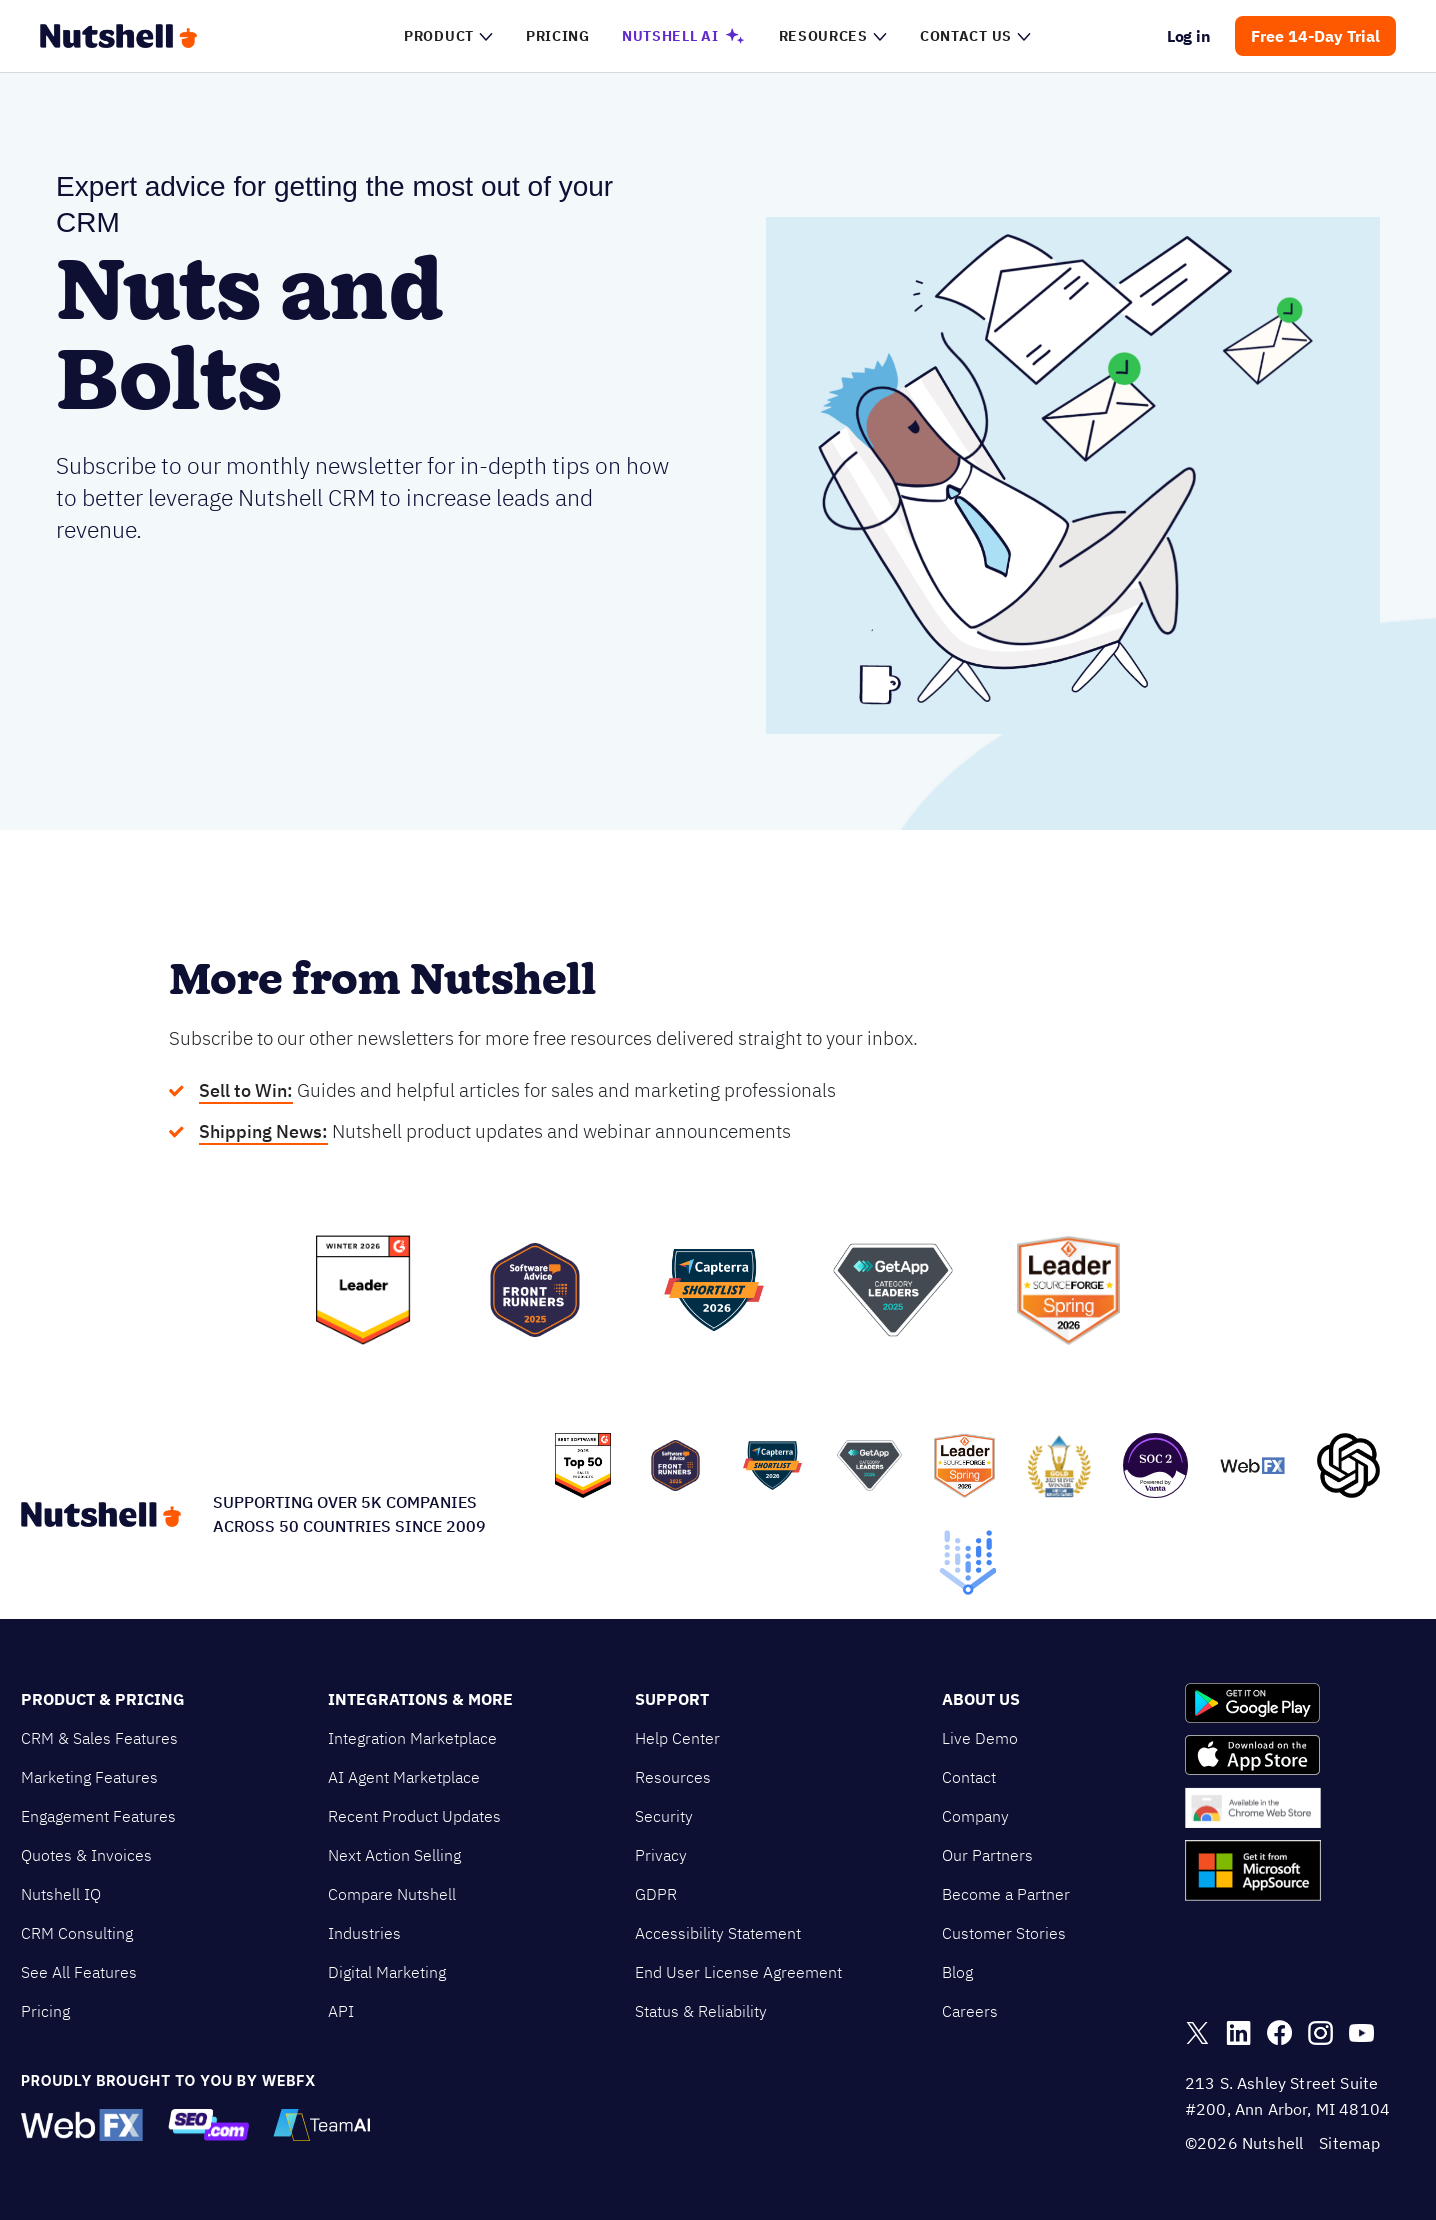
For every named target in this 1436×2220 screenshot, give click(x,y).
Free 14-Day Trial (1315, 36)
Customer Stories (1004, 1933)
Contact (969, 1777)
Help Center (677, 1738)
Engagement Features (98, 1816)
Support (672, 1699)
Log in (1189, 36)
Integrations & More (420, 1699)
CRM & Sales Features (99, 1738)
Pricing (45, 2011)
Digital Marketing (387, 1972)
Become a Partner (1006, 1894)
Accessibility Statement (718, 1933)
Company (975, 1816)
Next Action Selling (394, 1855)
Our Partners (987, 1855)
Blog (957, 1972)
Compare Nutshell (392, 1894)
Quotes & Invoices (86, 1855)
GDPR (656, 1894)
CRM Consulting (77, 1933)
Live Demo (980, 1738)
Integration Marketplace (412, 1738)
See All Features (79, 1972)
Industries (364, 1933)
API (341, 2011)
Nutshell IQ (61, 1894)
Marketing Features (89, 1777)
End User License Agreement (738, 1972)
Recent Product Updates (414, 1816)
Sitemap (1349, 2143)
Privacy (661, 1855)
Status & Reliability (701, 2011)
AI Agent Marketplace (404, 1777)
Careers (970, 2011)
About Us (981, 1699)
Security (664, 1816)
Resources (673, 1777)
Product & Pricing (103, 1699)
